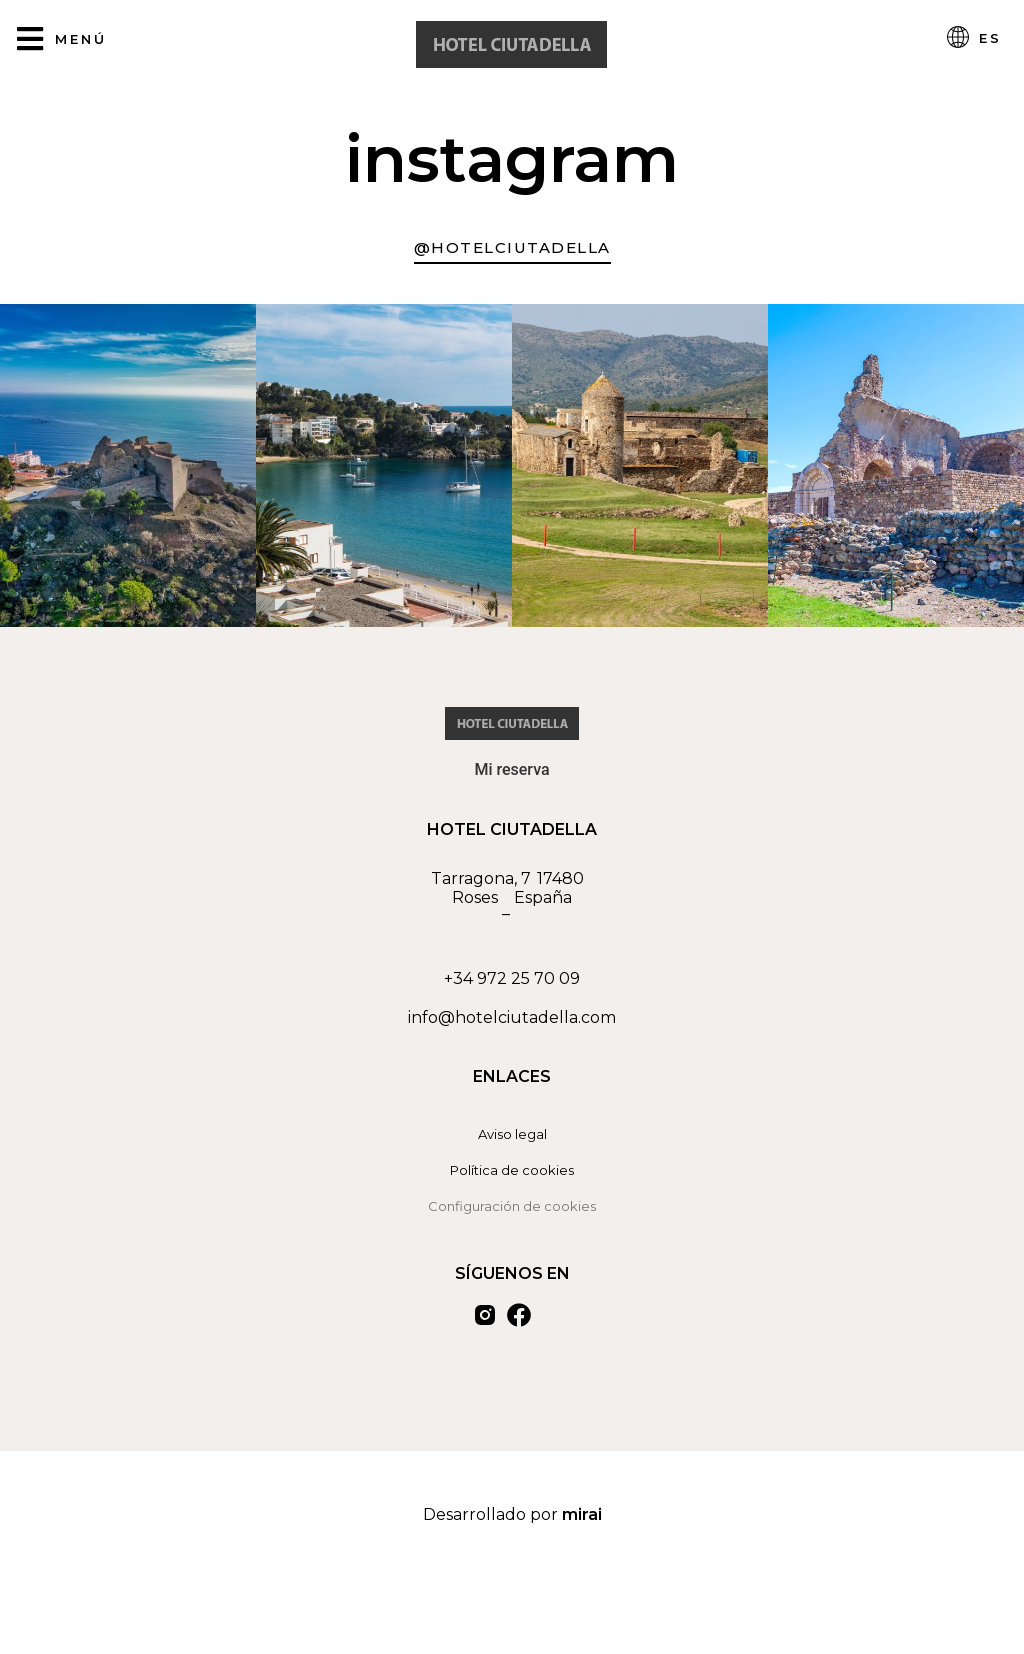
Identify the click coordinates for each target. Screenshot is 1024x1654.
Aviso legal (512, 1134)
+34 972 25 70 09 (512, 978)
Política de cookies (512, 1170)
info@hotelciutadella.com (512, 1017)
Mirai (582, 1514)
